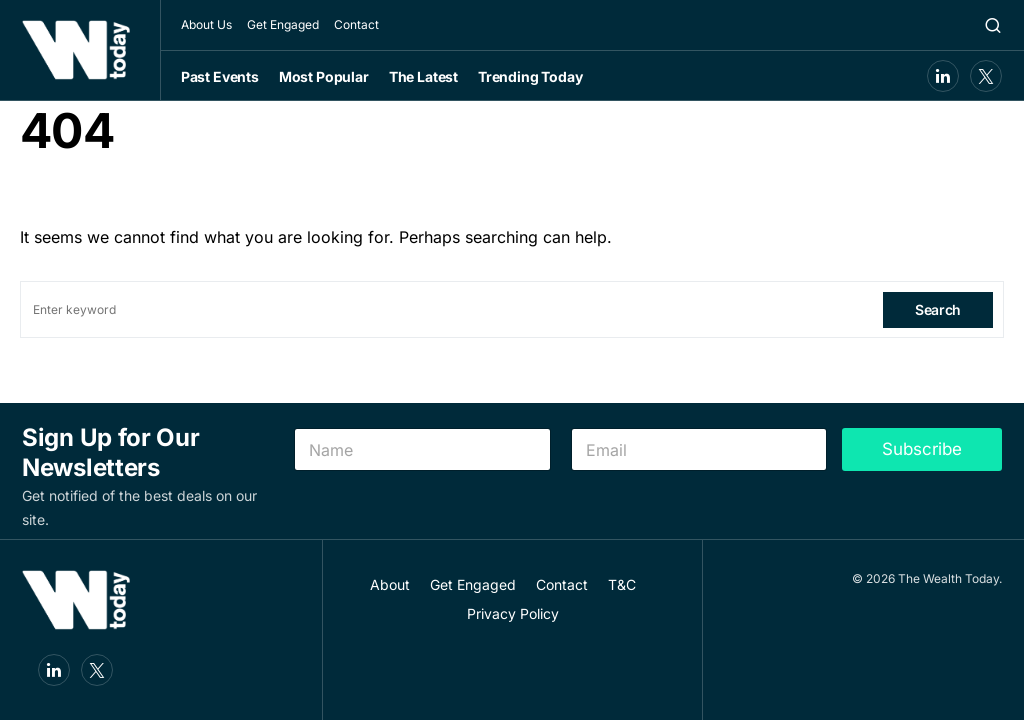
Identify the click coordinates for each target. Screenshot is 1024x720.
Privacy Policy (513, 613)
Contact (356, 24)
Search (938, 309)
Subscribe (922, 449)
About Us (206, 24)
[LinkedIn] (943, 76)
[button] (993, 25)
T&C (622, 584)
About (390, 584)
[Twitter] (986, 76)
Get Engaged (283, 24)
